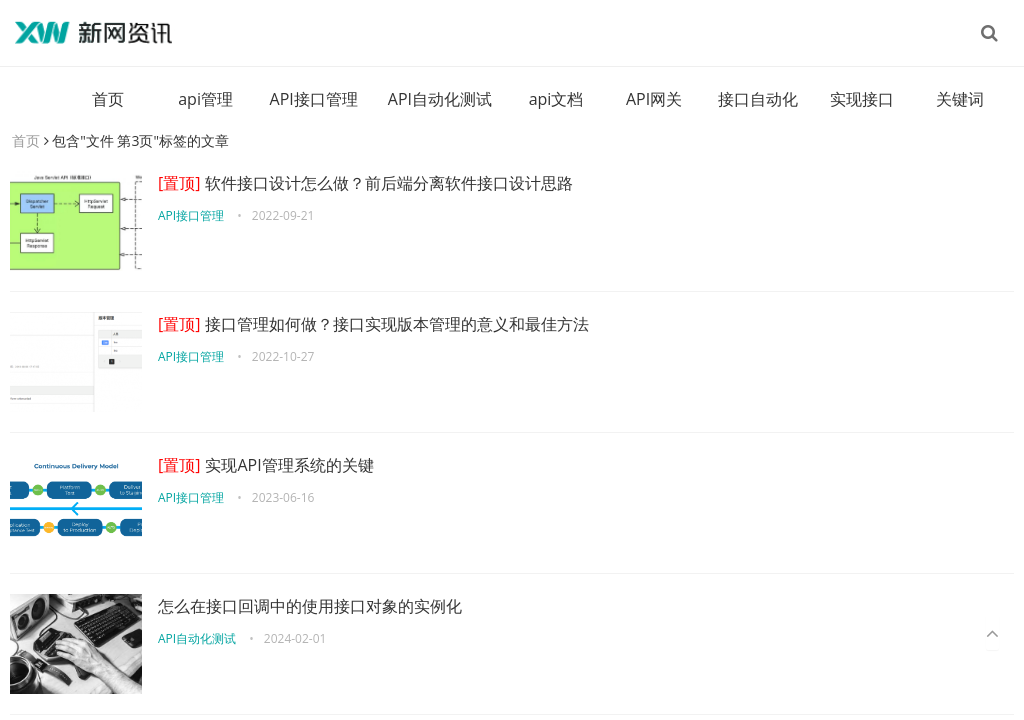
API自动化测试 (440, 99)
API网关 (654, 99)
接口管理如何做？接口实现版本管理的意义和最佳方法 (373, 324)
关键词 (960, 99)
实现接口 (862, 99)
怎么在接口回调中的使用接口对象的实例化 (310, 606)
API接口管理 (314, 99)
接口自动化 (758, 99)
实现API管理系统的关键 (266, 465)
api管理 (205, 99)
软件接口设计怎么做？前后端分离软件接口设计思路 (365, 183)
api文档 (556, 99)
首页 (108, 99)
